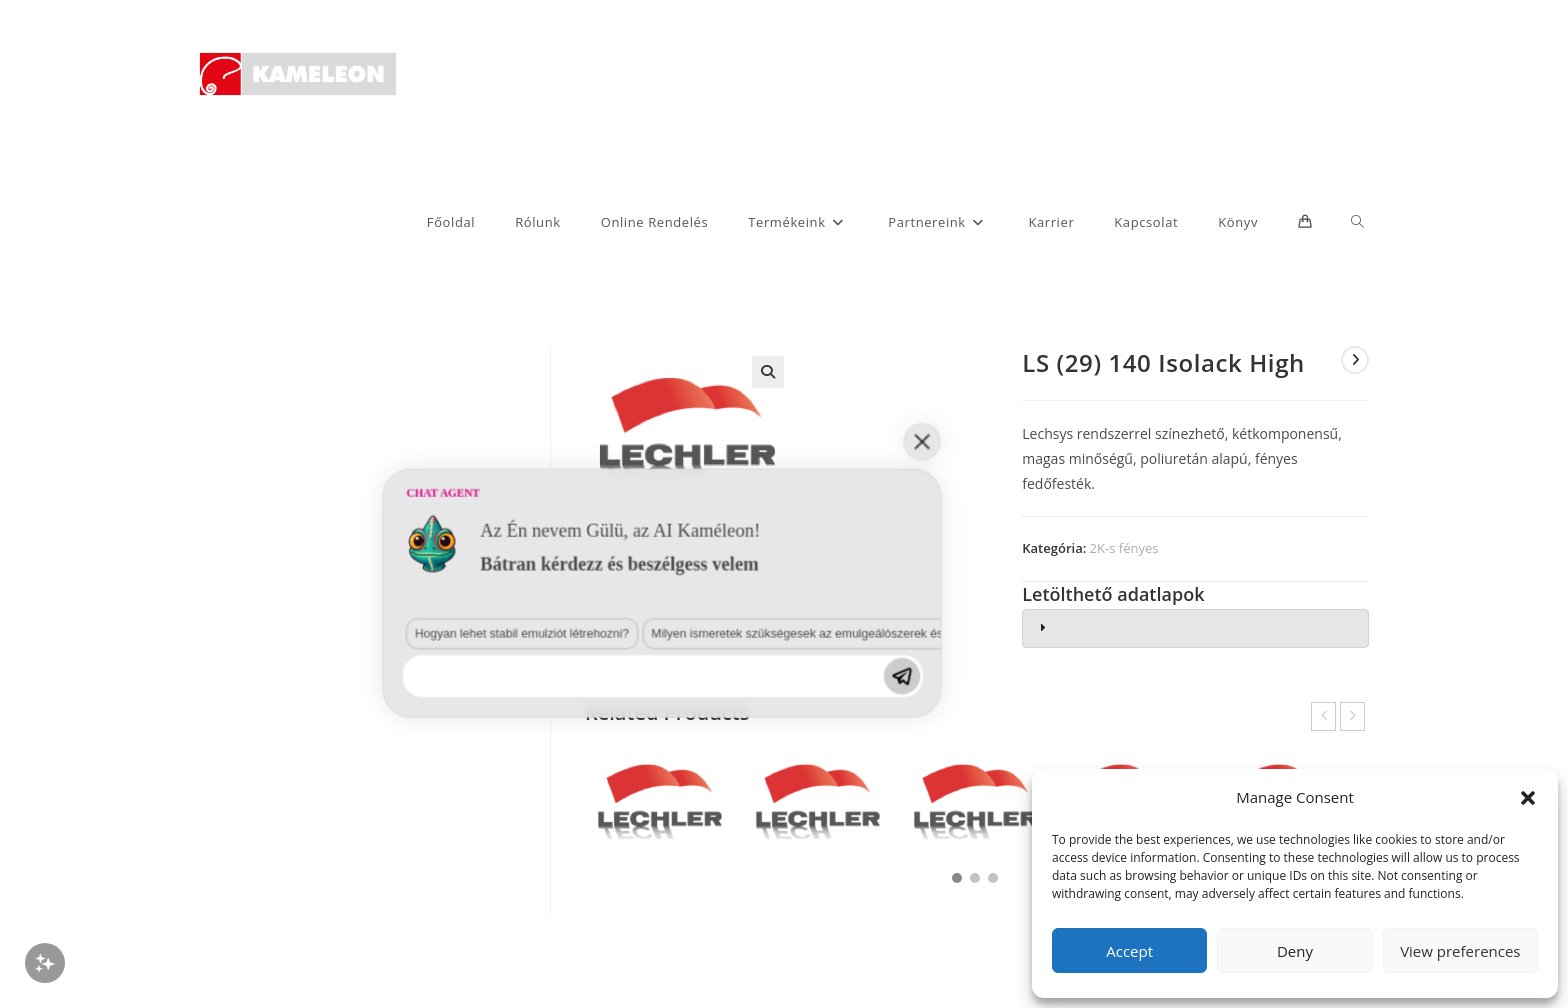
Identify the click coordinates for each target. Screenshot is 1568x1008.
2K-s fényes (1124, 548)
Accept (1129, 951)
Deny (1295, 951)
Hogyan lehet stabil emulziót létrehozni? (202, 881)
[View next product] (1355, 360)
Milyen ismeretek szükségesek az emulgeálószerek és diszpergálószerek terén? (457, 881)
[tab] (1195, 628)
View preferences (1460, 951)
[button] (1528, 798)
